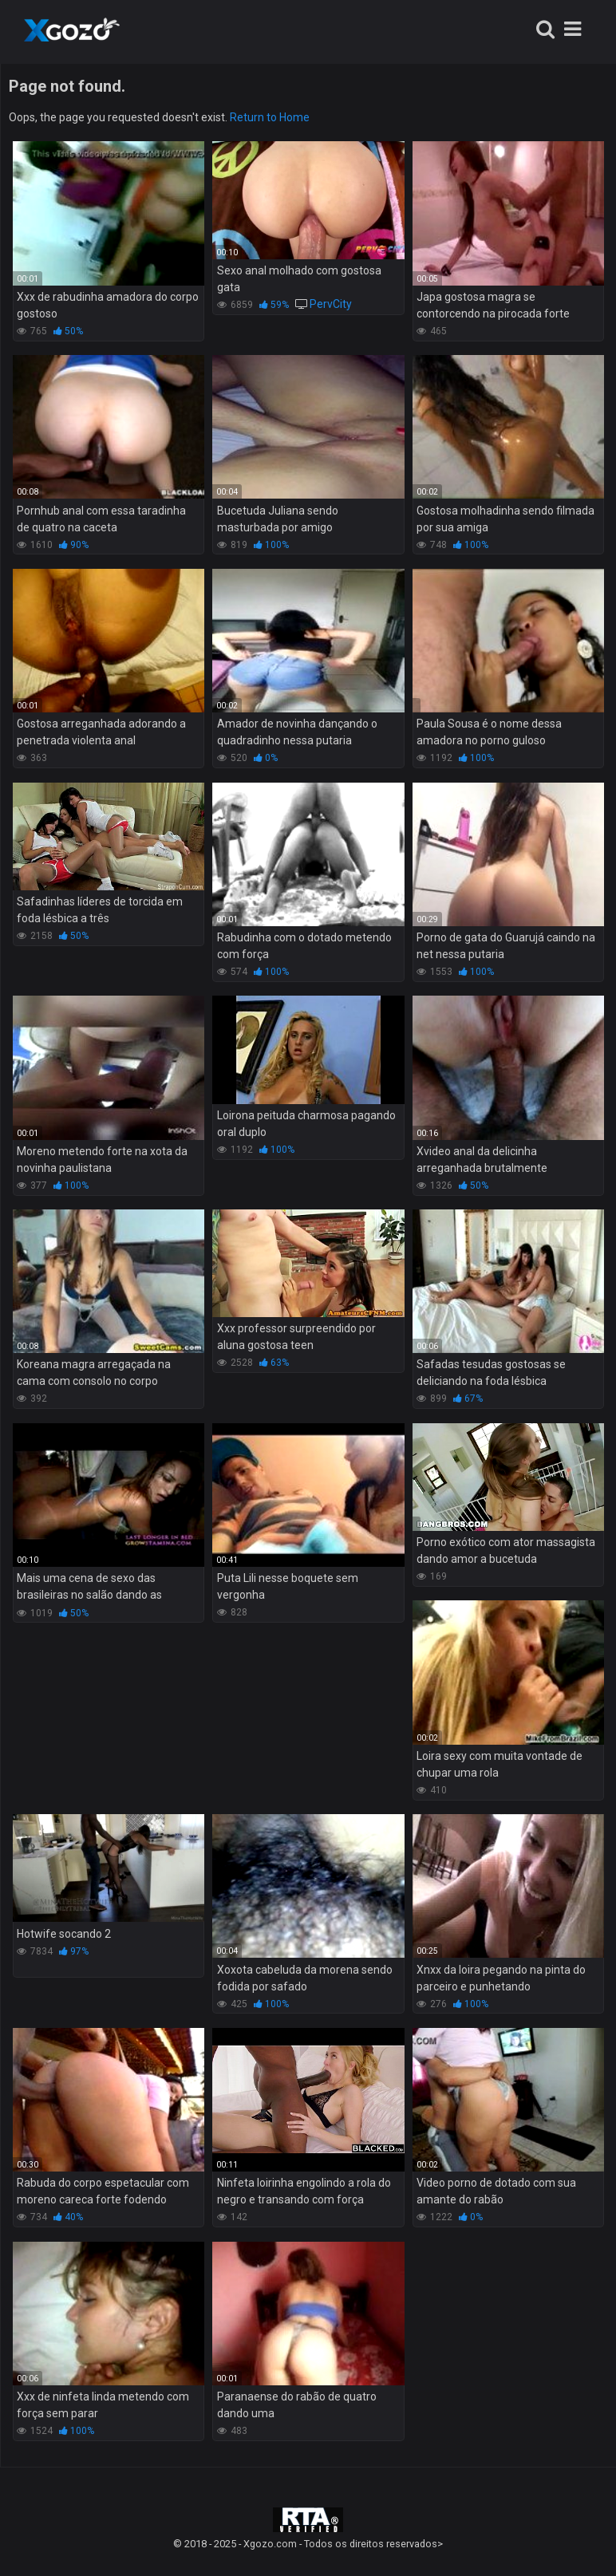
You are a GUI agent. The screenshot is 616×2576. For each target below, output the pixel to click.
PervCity (331, 304)
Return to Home (270, 117)
